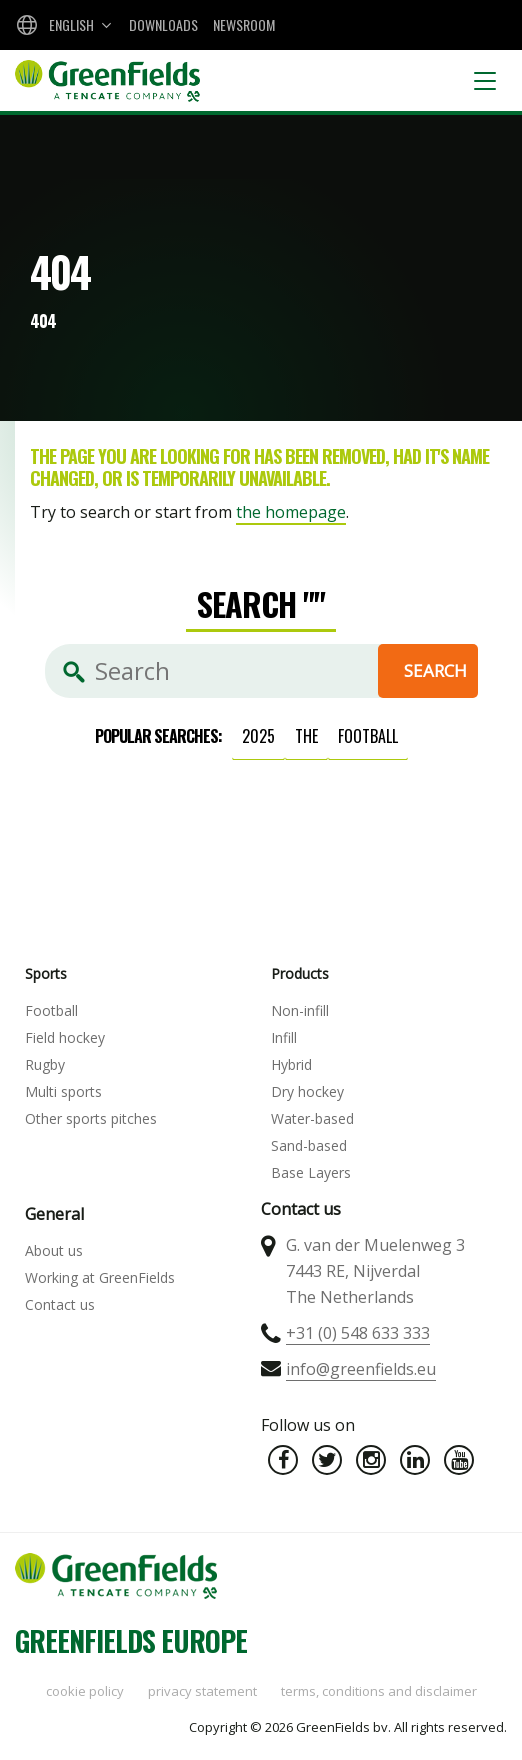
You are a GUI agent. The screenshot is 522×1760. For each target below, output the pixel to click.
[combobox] (62, 25)
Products (300, 973)
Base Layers (311, 1172)
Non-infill (300, 1010)
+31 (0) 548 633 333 (358, 1333)
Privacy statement (202, 1691)
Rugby (45, 1064)
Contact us (60, 1304)
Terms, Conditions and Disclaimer (379, 1691)
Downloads (163, 24)
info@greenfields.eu (361, 1369)
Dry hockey (307, 1091)
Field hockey (65, 1037)
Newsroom (244, 24)
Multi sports (63, 1091)
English (71, 24)
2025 (258, 736)
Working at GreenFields (100, 1277)
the (306, 736)
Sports (46, 973)
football (368, 736)
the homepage (291, 512)
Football (51, 1010)
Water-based (312, 1118)
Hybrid (291, 1064)
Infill (284, 1037)
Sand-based (309, 1145)
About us (54, 1250)
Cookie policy (85, 1691)
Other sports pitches (91, 1118)
